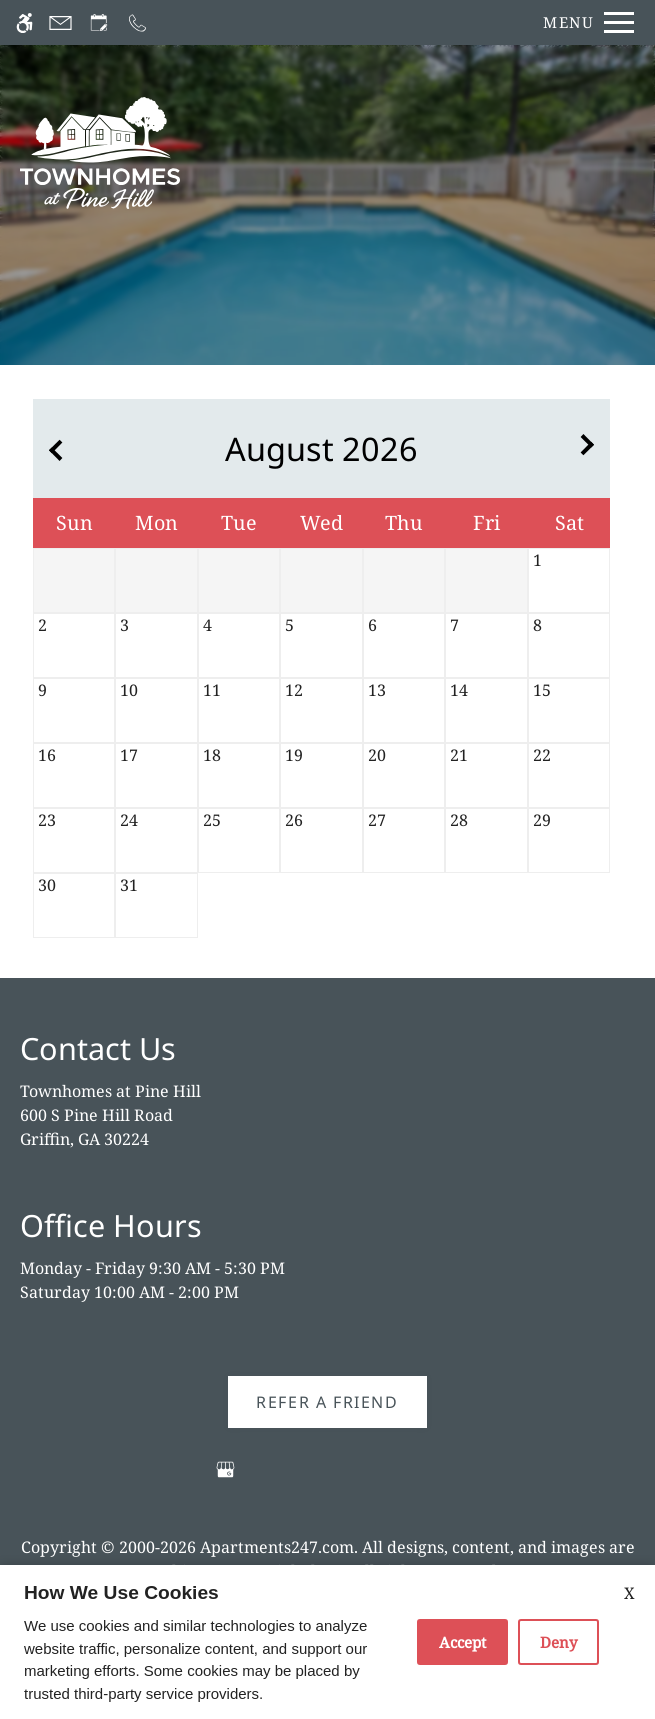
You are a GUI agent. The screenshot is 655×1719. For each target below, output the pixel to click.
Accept (462, 1642)
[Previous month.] (53, 448)
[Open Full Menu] (583, 22)
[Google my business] (225, 1477)
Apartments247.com (277, 1547)
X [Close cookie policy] (629, 1593)
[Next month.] (590, 448)
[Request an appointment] (99, 22)
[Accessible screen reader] (24, 22)
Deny (558, 1642)
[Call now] (137, 22)
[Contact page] (60, 22)
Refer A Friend (327, 1402)
